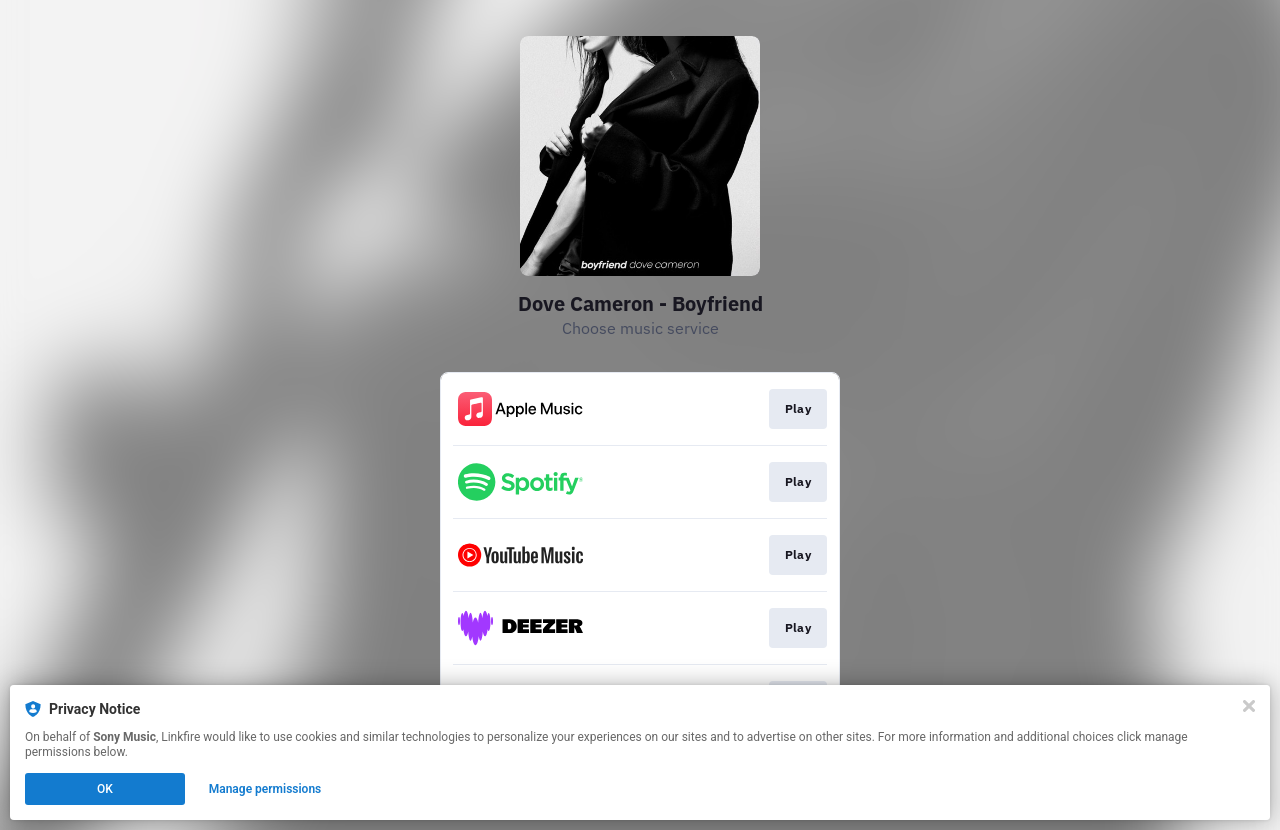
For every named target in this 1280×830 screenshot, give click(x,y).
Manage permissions (265, 789)
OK (105, 789)
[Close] (1249, 706)
